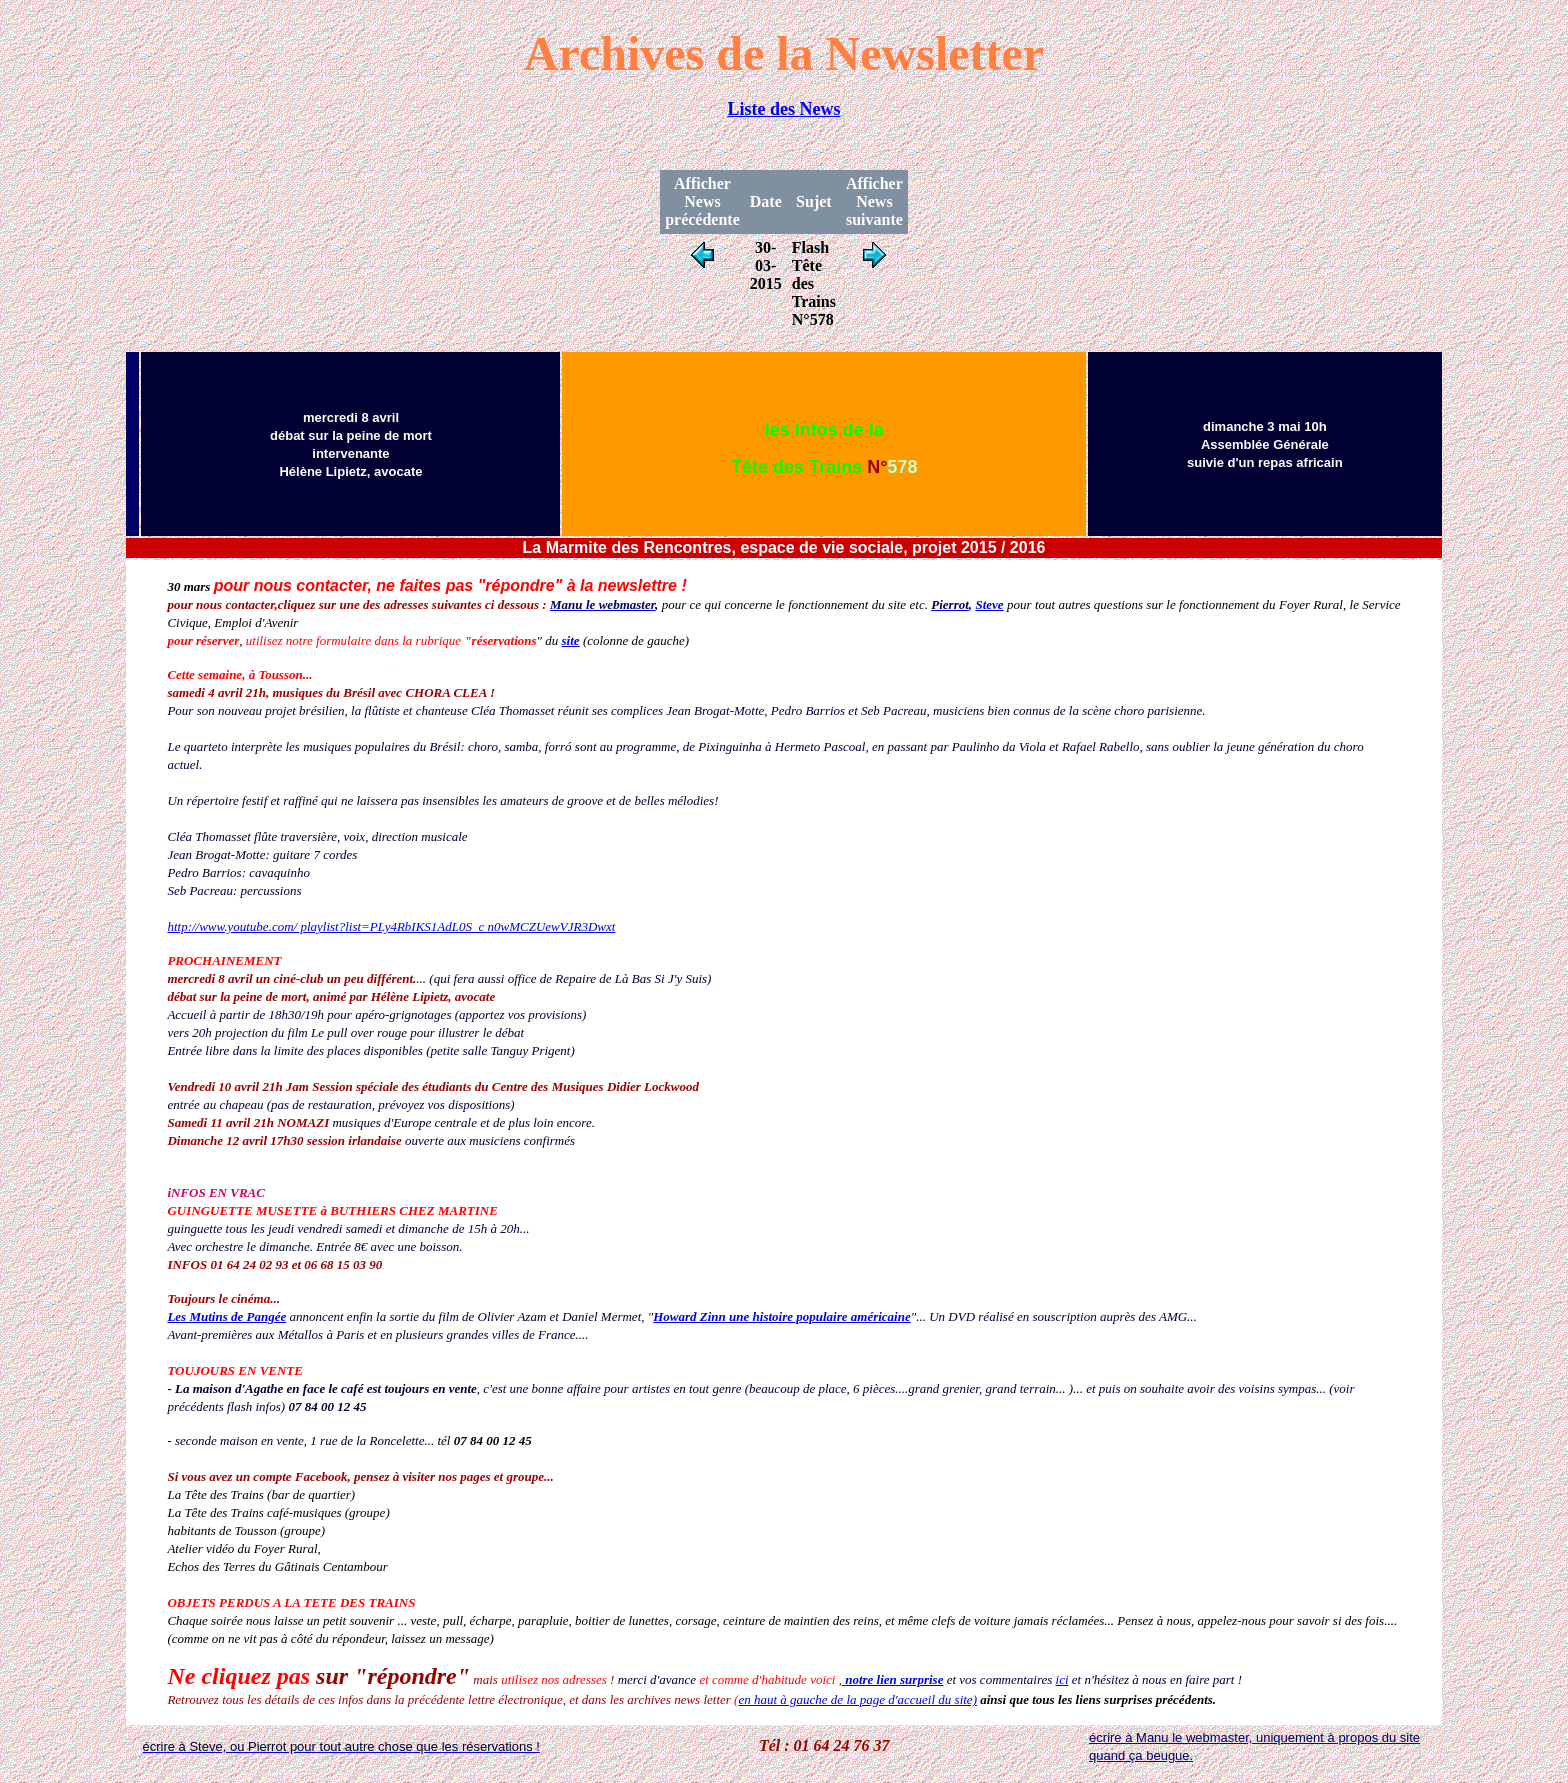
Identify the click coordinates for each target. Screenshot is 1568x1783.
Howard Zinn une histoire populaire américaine (782, 1316)
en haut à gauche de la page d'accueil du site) (857, 1699)
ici (1062, 1679)
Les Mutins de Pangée (226, 1316)
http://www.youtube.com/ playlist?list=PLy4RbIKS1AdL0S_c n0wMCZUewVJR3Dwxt (391, 926)
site (571, 640)
